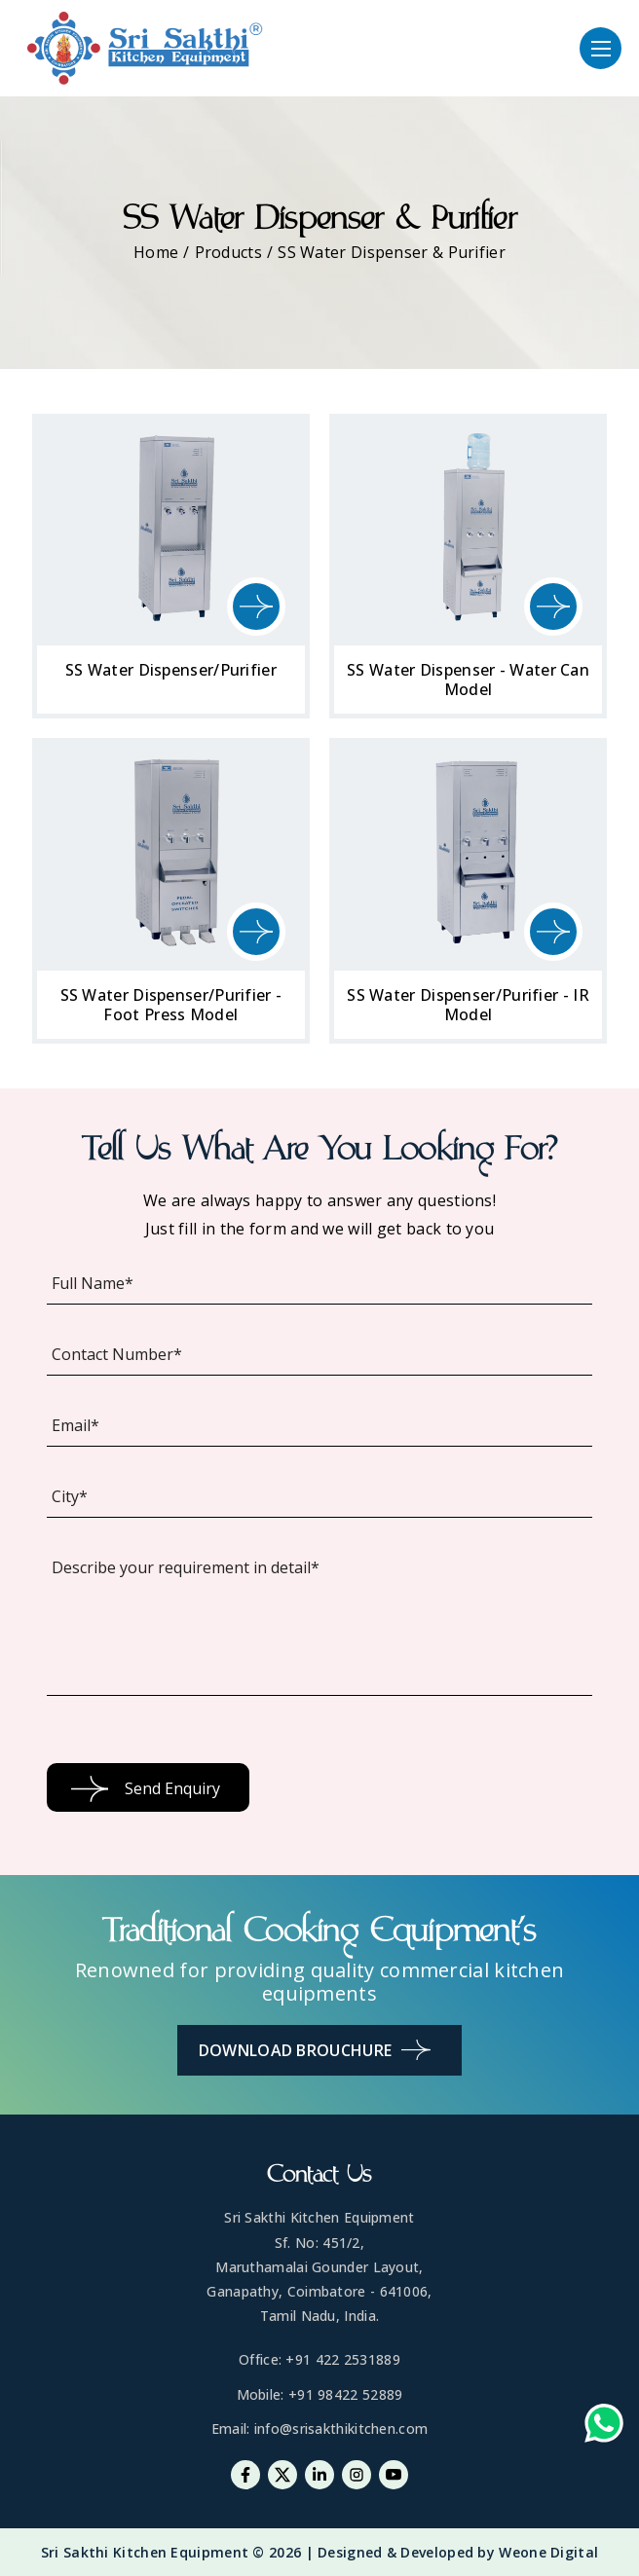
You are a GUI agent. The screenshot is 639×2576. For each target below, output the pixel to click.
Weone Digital (548, 2552)
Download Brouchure (315, 2050)
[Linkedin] (319, 2474)
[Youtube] (393, 2474)
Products (228, 252)
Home (155, 252)
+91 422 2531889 (342, 2359)
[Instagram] (356, 2474)
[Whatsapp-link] (603, 2427)
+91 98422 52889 (345, 2394)
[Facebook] (245, 2474)
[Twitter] (282, 2474)
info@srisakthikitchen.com (341, 2428)
